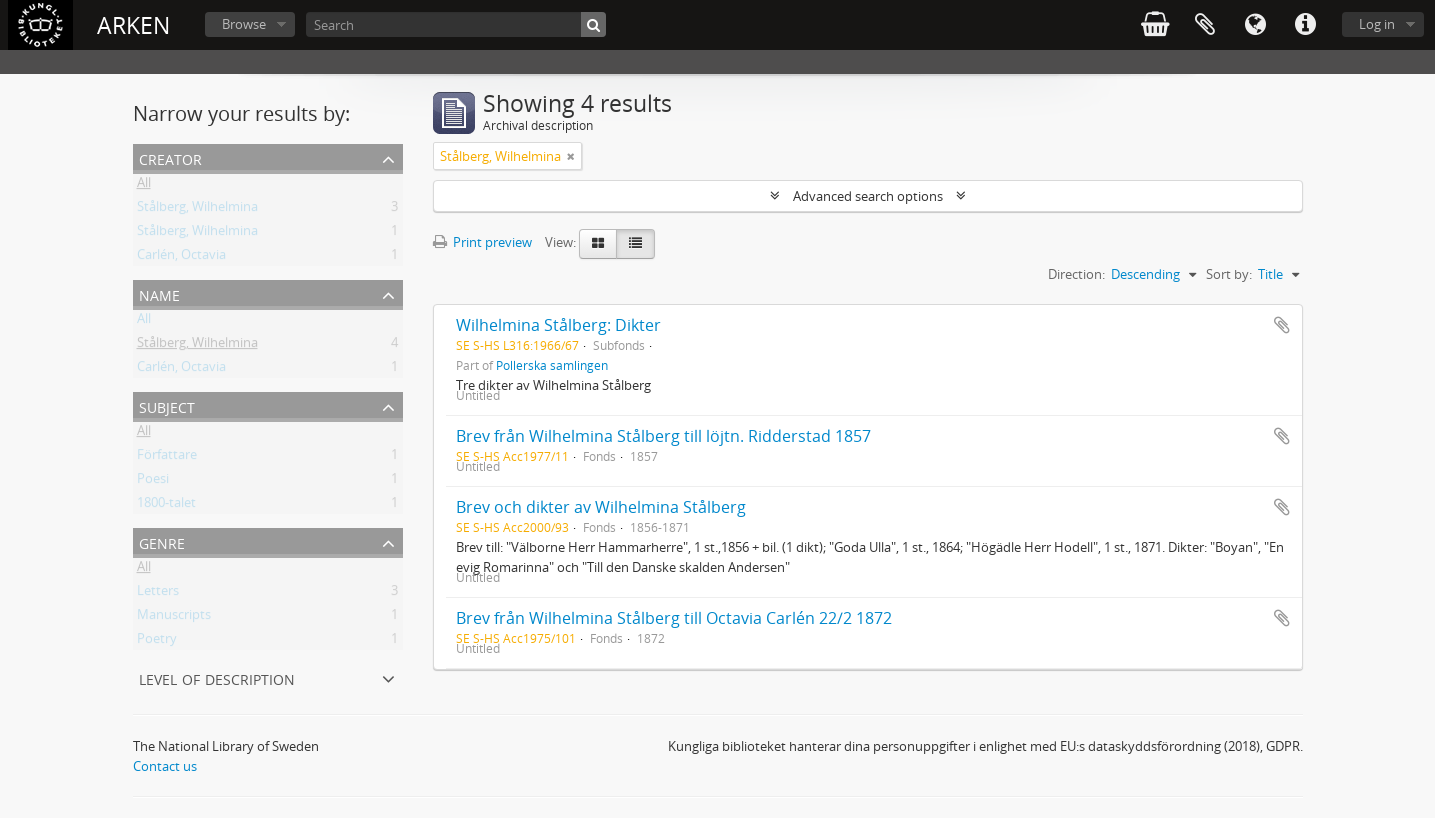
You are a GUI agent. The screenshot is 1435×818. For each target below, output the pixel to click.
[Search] (456, 24)
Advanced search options (868, 196)
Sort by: (1229, 274)
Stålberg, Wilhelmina (197, 210)
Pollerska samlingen (552, 365)
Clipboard (1205, 25)
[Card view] (598, 244)
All (144, 186)
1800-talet (166, 506)
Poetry (157, 642)
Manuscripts (174, 618)
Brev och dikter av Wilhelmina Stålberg (601, 507)
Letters (158, 594)
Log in (1377, 24)
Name (159, 293)
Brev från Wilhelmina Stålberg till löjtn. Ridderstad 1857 (663, 436)
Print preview (482, 242)
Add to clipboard (1282, 325)
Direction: (1076, 274)
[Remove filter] (571, 156)
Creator (170, 157)
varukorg (1155, 25)
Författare (167, 458)
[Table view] (635, 244)
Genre (162, 541)
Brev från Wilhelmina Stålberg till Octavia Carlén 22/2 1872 (674, 618)
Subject (167, 405)
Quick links (1305, 25)
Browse (244, 24)
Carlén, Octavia (181, 258)
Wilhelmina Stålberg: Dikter (558, 325)
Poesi (153, 482)
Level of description (217, 677)
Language (1255, 25)
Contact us (165, 766)
